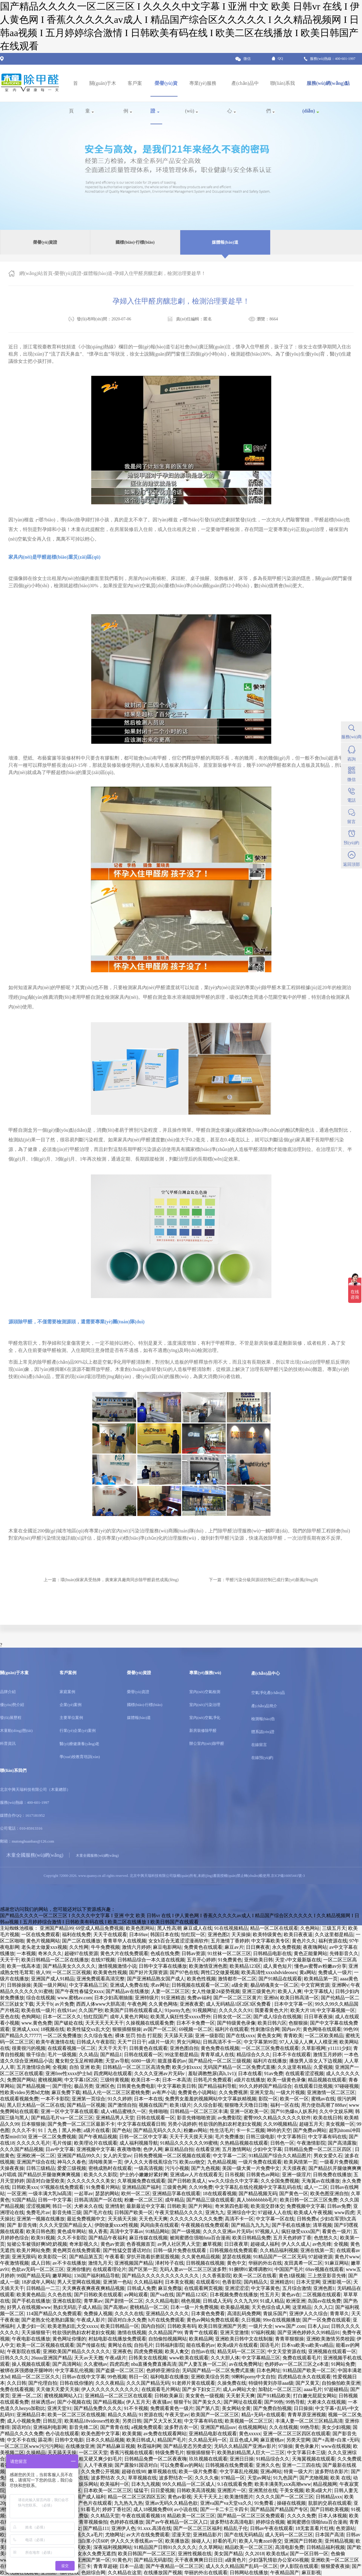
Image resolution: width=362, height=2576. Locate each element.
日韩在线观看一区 (143, 2054)
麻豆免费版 (170, 2288)
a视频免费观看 (146, 2427)
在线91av (66, 2010)
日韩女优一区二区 (232, 2016)
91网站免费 (343, 2364)
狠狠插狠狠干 (200, 2452)
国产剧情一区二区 (124, 2300)
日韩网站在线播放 (249, 2572)
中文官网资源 (315, 1985)
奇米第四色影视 (232, 2206)
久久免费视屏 (233, 2092)
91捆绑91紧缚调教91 (250, 2269)
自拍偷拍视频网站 (167, 2338)
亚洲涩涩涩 (237, 2288)
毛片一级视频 (62, 2054)
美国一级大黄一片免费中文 (251, 2168)
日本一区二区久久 (62, 2016)
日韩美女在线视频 (147, 2357)
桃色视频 (190, 2300)
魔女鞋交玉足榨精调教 (79, 2060)
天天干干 (9, 1959)
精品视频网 (325, 2484)
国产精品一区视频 (86, 2105)
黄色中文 (236, 2263)
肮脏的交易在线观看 (329, 2503)
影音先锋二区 (83, 2427)
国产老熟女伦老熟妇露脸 (47, 2319)
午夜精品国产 (284, 2572)
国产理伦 (62, 2086)
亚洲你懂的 (79, 2269)
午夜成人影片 (90, 2319)
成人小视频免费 (24, 2420)
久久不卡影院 (71, 2237)
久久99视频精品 (280, 2124)
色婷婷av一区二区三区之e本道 (297, 2364)
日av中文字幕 (59, 2149)
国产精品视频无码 (258, 2193)
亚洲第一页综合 (88, 2098)
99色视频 (117, 2376)
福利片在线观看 (232, 2029)
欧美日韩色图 (40, 2231)
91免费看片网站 (103, 2187)
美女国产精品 (228, 2553)
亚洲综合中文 (241, 2212)
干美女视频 (292, 2490)
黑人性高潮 (169, 1928)
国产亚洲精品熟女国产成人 (156, 1978)
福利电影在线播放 (169, 2376)
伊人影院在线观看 (299, 2566)
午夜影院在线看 (24, 2351)
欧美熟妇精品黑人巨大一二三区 (251, 2452)
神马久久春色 (71, 2161)
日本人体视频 (332, 2515)
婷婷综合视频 (270, 2522)
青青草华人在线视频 (124, 1940)
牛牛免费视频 (105, 1947)
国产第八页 (208, 2408)
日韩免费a (307, 2218)
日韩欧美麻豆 (168, 2395)
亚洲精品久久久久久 (167, 2313)
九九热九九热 (128, 2503)
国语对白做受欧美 (45, 2180)
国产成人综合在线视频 (277, 2016)
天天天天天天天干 (104, 2022)
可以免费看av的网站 (181, 2465)
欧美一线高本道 (24, 1966)
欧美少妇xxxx (186, 2067)
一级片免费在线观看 (260, 2161)
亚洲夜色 (122, 2351)
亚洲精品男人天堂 (115, 2117)
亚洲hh (271, 1997)
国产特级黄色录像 (236, 2022)
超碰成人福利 (264, 2244)
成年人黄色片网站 (129, 2016)
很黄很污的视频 (28, 2048)
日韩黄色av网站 (263, 2174)
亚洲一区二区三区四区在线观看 (296, 2433)
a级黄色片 (235, 2559)
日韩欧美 (176, 2206)
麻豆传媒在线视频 (148, 2237)
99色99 (350, 2029)
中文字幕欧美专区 (270, 1940)
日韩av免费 (339, 2206)
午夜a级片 (115, 2357)
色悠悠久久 (326, 2237)
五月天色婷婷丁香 (292, 2237)
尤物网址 (114, 2534)
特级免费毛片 (169, 2452)
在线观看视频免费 (19, 2098)
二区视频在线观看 (321, 2294)
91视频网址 (205, 2010)
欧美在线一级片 (38, 2010)
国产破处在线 (68, 2022)
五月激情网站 (236, 2149)
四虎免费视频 (148, 2351)
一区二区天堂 (93, 2452)
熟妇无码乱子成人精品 (77, 2307)
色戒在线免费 (164, 1953)
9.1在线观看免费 (234, 2484)
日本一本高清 (176, 2079)
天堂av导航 (117, 2060)
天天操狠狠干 (35, 2332)
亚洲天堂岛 (262, 2092)
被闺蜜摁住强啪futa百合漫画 (200, 2237)
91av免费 (273, 2073)
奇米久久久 (50, 1953)
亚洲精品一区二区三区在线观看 (118, 2395)
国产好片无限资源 (148, 1972)
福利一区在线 (284, 2105)
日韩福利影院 (169, 2345)
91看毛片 (90, 2509)
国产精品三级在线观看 (210, 2199)
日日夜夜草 (236, 2244)
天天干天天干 (112, 2048)
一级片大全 (261, 2326)
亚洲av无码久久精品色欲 (171, 2503)
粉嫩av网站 (195, 2130)
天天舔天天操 (62, 2452)
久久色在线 (60, 2294)
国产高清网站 (66, 2364)
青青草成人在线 (217, 2054)
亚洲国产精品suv (218, 2427)
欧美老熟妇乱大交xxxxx (73, 2326)
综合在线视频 (40, 1997)
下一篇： (264, 1580)
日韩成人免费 (141, 2288)
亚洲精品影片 (207, 2534)
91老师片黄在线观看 (193, 2383)
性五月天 (269, 2294)
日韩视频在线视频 (205, 2263)
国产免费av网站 (309, 2130)
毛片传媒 (62, 2143)
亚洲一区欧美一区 (249, 2111)
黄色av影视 (179, 2496)
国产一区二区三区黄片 (237, 1997)
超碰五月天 (311, 2124)
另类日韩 (131, 2420)
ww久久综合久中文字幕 (233, 2180)
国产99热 (273, 2402)
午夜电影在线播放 (31, 2338)
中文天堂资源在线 (287, 2351)
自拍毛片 (143, 2345)
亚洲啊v (340, 1985)
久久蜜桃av (95, 2364)
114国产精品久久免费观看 (53, 2313)
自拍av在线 (203, 2351)
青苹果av (93, 2300)
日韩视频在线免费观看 (233, 2250)
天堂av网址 (259, 2477)
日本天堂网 (308, 2281)
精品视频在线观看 (327, 2079)
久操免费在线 (231, 2383)
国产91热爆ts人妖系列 (294, 2111)
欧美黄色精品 (31, 2294)
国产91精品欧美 (274, 2395)
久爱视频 (323, 2067)
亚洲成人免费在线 (129, 1985)
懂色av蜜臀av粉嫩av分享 (320, 1966)
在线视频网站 (252, 2427)
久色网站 (310, 1928)
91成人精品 (272, 2300)
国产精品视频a (108, 2402)
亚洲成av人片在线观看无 (196, 2174)
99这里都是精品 (181, 2054)
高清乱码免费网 (244, 2313)
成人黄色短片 (277, 1966)
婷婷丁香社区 (116, 2509)
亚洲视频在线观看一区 (332, 2351)
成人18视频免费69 (152, 2509)
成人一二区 (316, 2187)
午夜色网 (137, 2004)
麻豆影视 (311, 2572)
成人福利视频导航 (138, 2143)
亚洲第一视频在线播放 (41, 2218)
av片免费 (64, 2004)
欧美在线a (277, 2553)
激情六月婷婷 (136, 1947)
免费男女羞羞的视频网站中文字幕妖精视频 (210, 2098)
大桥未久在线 (88, 2206)
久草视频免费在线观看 (141, 2180)
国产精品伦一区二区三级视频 (219, 2060)
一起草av (83, 2193)
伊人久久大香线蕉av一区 (136, 2541)
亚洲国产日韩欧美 (303, 2541)
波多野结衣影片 (331, 2471)
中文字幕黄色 (265, 2288)
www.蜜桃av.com (74, 1997)
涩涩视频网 (38, 2206)
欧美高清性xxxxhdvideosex (269, 1972)
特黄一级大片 (298, 2471)
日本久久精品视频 (105, 2439)
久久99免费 (201, 2187)
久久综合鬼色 (98, 2035)
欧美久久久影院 (100, 2174)
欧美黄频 (131, 2433)
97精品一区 (233, 2477)
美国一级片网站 (50, 1985)
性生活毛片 (222, 2130)
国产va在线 (162, 2294)
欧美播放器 (177, 2541)
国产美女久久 (207, 2402)
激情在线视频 (131, 2332)
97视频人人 (267, 2231)
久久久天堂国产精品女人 (65, 2225)
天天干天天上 (207, 2496)
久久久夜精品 (109, 2383)
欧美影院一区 (52, 2256)
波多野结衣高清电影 (231, 2522)
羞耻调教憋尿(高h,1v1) (212, 2073)
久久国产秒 (91, 2010)
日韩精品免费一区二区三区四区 (318, 2149)
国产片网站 (200, 2206)
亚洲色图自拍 (184, 2048)
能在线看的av (200, 2345)
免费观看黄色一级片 (171, 2408)
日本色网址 (268, 2370)
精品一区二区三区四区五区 (137, 2496)
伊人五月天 (138, 2402)
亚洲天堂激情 (234, 2332)
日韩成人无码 (217, 2300)
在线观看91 (208, 2281)
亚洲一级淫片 (296, 2174)
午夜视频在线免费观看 (205, 2225)
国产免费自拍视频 (272, 2408)
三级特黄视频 (114, 2079)
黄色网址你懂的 (69, 2338)
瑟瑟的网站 (107, 2193)
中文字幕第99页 (260, 2041)
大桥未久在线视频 (326, 2402)
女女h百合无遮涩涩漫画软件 (178, 1940)
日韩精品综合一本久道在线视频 (151, 1959)
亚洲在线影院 (66, 2300)
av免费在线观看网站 (165, 2433)
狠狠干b (182, 2402)
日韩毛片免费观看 (212, 2079)
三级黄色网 (174, 2187)
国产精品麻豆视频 (116, 2446)
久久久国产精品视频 (21, 2149)
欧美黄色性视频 (110, 1972)
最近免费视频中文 (86, 2218)
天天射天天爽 (240, 2395)
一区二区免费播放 (62, 2035)
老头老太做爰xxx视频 (44, 1947)
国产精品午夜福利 (107, 2237)
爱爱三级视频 (71, 2168)
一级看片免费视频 (339, 2161)
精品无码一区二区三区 (241, 2351)
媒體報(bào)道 (98, 273)
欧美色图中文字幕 (100, 2433)
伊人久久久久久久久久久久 (110, 2389)
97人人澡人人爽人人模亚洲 (308, 2041)
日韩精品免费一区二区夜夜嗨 (155, 2458)
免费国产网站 (21, 2079)
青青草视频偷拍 (91, 2522)
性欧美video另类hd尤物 (24, 2092)
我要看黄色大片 (271, 2010)
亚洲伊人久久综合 (308, 2313)
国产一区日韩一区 (309, 2553)
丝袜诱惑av (43, 2402)
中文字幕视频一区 (336, 2010)
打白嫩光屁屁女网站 (314, 2395)
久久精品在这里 (124, 2572)
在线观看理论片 (109, 2269)
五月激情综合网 (33, 2067)
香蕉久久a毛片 (87, 2534)
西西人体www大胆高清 (100, 2004)
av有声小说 (164, 2092)
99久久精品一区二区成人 (188, 2484)
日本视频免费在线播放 (234, 2294)
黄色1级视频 (292, 2275)
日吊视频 (234, 2174)
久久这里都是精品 (334, 1934)
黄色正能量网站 (310, 1953)
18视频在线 (52, 2029)
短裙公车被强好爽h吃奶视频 (37, 2244)
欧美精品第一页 (321, 1978)
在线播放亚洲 (80, 2446)
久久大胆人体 (225, 2357)
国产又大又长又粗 (163, 2420)
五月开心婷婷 (201, 1959)
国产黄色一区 (293, 2193)
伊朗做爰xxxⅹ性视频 (116, 2225)
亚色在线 (9, 2016)
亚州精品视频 (339, 2541)
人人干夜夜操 (98, 2465)
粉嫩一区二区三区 (143, 2199)
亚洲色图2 (218, 1934)
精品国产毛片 (171, 2439)
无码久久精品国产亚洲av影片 (245, 2446)
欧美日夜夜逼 (298, 1934)
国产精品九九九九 (250, 2225)
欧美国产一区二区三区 (215, 2414)
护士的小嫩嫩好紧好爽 (144, 2174)
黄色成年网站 (71, 2231)
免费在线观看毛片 (302, 2357)
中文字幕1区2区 (81, 2079)
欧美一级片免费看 (198, 2471)
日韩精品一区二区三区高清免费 (136, 2067)
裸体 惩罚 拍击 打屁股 (138, 2035)
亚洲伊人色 (123, 2528)
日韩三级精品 (40, 2168)
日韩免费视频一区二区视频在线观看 (172, 2155)
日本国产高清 (329, 2534)
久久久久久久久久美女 (91, 2180)
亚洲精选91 (282, 2281)
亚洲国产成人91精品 (52, 1978)
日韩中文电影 (69, 2439)
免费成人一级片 (335, 1972)
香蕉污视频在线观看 (131, 2452)
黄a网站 (307, 1972)
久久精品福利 (148, 2281)
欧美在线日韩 (327, 2117)
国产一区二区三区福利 (197, 2528)
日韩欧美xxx (25, 2187)
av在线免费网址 (245, 2364)
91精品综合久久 (272, 2458)
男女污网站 (189, 2041)
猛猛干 (141, 2490)
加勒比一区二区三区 (280, 2389)
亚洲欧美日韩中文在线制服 (244, 2338)
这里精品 (301, 2307)
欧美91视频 (43, 2237)
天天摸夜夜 (294, 2168)
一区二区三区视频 (71, 1972)
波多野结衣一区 (176, 2477)
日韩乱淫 (52, 2420)
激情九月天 (100, 2263)
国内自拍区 (153, 2326)
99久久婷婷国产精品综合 (265, 2086)
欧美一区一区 (294, 2098)
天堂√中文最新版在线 (298, 1959)
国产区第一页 (142, 2269)
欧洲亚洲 (295, 2300)
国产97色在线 (184, 1972)
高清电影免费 (289, 2547)
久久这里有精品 (294, 2067)
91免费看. (264, 2503)
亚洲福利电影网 (50, 2427)
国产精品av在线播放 (127, 1991)
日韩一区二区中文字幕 (143, 2136)
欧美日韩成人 (140, 2439)
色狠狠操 (298, 2022)
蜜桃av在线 (323, 2098)
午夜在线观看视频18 (143, 2515)
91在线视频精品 (231, 1928)
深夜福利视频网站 (112, 2547)
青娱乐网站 (86, 2484)
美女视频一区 (340, 2124)
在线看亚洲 (208, 2149)
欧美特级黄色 (267, 1934)
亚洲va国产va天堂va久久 (226, 2503)
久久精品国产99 (165, 2332)
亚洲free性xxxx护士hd (68, 2073)
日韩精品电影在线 (272, 1953)
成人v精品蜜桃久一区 (123, 2111)
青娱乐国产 (275, 2313)
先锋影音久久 (344, 1953)
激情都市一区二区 (237, 1978)
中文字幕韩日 (291, 2136)
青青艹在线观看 (201, 2332)
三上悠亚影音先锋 (327, 2275)
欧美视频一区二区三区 (249, 2420)
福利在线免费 (76, 1934)
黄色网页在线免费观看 (76, 2250)
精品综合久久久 (253, 2054)
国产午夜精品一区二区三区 (174, 2566)
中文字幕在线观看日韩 (141, 2124)
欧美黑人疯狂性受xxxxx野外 (180, 2016)
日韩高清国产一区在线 (98, 2199)
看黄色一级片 (336, 2231)
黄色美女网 (269, 2035)
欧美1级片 (180, 2105)
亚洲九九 (214, 2212)
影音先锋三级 (66, 2212)
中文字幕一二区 (229, 2155)
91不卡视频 (136, 2408)
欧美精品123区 (245, 1966)
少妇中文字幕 (267, 2149)
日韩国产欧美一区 (133, 2212)
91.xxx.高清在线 (154, 2528)
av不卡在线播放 (69, 2263)
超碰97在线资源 (81, 1953)
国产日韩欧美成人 (187, 2180)
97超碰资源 (320, 2256)
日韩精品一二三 (43, 2288)
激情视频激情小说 (117, 1966)
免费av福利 (199, 1997)
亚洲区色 (105, 2086)
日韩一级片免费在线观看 (180, 2250)
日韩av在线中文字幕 (83, 2376)
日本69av (138, 1934)
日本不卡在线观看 (291, 2054)
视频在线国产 (153, 2105)
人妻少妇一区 (31, 2326)
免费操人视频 (98, 2313)
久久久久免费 (301, 2515)
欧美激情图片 (238, 2496)
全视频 (59, 2067)
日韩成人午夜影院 (95, 2041)
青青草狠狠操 (289, 2338)
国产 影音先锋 (22, 2225)
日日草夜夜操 (318, 2016)
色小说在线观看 (62, 2433)
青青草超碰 (105, 2566)
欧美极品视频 (235, 2307)
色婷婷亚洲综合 (163, 2370)
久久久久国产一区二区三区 (285, 2496)
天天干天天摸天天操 (191, 2136)
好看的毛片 (225, 2541)
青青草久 (339, 2313)
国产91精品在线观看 (280, 1978)
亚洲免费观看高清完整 (100, 1978)
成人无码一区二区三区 (289, 2534)
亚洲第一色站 (117, 2281)
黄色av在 (290, 2294)
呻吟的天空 (279, 2130)
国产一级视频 (186, 2231)
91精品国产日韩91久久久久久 (165, 2547)
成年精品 (174, 2199)
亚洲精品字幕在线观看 (176, 2193)
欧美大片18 (302, 2010)
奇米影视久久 (83, 2244)
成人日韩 (40, 2263)
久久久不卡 (24, 2130)
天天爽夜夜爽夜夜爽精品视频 (93, 2288)
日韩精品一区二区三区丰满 (199, 2111)
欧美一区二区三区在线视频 (76, 2414)
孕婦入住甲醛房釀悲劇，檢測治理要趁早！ (160, 273)
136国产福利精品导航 (97, 2275)
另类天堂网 (298, 2439)
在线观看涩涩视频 (304, 2073)
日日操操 (303, 2408)
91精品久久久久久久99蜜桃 (189, 2143)
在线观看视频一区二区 (72, 2048)
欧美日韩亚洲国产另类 (222, 2326)
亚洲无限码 (24, 2256)
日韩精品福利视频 (325, 2547)
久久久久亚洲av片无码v (160, 2073)
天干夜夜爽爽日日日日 (199, 2559)
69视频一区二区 (195, 2029)
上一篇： (111, 1580)
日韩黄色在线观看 (148, 2048)
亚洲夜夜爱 (192, 2004)
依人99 (43, 1972)
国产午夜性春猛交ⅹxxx (79, 1991)
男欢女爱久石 (328, 2155)
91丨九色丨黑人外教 (59, 2130)
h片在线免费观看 (166, 2319)
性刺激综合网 (265, 2029)
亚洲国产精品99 (56, 1928)
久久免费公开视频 (100, 2471)
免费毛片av (38, 2212)
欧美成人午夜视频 (313, 2212)
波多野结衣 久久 (108, 2477)
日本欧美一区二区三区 (108, 2490)
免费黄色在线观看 (203, 1947)
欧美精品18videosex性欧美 (92, 2420)
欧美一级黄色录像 (286, 2079)
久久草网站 (211, 2547)
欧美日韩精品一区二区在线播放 (55, 1959)
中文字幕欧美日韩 (176, 2086)
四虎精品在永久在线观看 (304, 2376)
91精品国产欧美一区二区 (309, 2370)
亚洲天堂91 (59, 2408)
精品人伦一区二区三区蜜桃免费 (116, 2092)
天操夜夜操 (12, 2168)
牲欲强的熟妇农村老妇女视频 (230, 2124)
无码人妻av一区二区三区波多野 (193, 2269)
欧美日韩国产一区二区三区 (147, 2553)
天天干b (44, 2004)
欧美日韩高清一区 (299, 1997)
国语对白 (21, 2427)
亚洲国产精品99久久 (79, 2155)
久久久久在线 (129, 2313)
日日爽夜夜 (258, 1947)
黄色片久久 (304, 1940)
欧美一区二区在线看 (255, 2275)
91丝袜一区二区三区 (229, 1953)
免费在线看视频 (17, 2389)
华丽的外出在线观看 (205, 2572)
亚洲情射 (114, 2206)
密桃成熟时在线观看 (110, 2168)
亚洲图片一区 (231, 2490)
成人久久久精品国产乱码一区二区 (242, 2566)
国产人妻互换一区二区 (202, 2364)
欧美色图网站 (140, 1928)
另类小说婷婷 (182, 2124)
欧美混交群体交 (267, 2206)
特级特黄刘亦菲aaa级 (271, 2383)
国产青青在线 (114, 2427)
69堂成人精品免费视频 (100, 1928)
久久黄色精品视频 (200, 2256)
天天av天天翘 (88, 2357)
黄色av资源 (112, 2244)
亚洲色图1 (324, 2288)
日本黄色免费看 (208, 2313)
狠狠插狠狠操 (126, 2029)
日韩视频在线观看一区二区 (200, 1985)
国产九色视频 (205, 2168)
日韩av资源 (193, 1953)
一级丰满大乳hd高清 (50, 2193)
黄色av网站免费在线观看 (213, 2319)
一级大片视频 (290, 2092)
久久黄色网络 (163, 2004)
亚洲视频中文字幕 (95, 2149)
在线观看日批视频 (313, 2086)
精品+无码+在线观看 (263, 2414)
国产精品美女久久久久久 (69, 1966)
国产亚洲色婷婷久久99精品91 (308, 2332)
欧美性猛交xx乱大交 (88, 2029)
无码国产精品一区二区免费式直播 (239, 2067)
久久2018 (254, 2553)
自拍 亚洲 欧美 (85, 2067)
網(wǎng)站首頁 (36, 273)
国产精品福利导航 (217, 2086)
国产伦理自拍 (42, 2383)
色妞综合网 (93, 2572)
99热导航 (295, 2402)
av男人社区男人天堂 (178, 2244)
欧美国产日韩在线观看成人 (133, 2010)
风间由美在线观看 (159, 2225)
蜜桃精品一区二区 (149, 2307)
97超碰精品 (336, 2389)
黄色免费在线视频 (220, 2048)
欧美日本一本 (145, 2079)
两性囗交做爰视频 (220, 1972)
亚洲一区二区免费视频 (52, 2136)
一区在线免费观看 (40, 1934)
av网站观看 (136, 2294)
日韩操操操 (19, 1985)
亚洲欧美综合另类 (210, 2376)
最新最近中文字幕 (145, 2206)
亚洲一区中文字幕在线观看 (69, 2111)
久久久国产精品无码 (148, 2383)
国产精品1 (111, 2054)
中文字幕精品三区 (88, 1985)
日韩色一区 (282, 2143)
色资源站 (345, 2528)
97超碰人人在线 (275, 2212)
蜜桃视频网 (50, 2079)
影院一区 (268, 2098)
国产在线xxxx (240, 2035)
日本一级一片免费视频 (194, 2307)
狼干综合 (35, 2054)
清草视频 (322, 2225)
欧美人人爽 (290, 1991)
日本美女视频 (179, 2281)
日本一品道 (131, 2566)
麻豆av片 (233, 1947)
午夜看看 (114, 2256)
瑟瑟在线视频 (236, 2256)
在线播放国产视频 (163, 2572)
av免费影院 (229, 2117)
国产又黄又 (307, 2383)
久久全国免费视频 (280, 2180)
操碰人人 (201, 2541)
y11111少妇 (339, 2048)
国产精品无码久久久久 (157, 2130)
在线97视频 (103, 1959)
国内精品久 (256, 2281)
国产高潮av (115, 2307)
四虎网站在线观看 (113, 2073)
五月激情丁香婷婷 (230, 1940)
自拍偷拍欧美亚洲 (341, 2383)
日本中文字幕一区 (293, 2004)
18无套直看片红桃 (314, 2528)
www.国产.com (290, 2326)
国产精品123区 (191, 2294)
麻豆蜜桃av (272, 2439)
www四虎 (344, 2212)
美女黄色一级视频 (204, 2395)
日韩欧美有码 (181, 2326)
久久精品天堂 (105, 2515)
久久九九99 (246, 2300)
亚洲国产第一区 (93, 2559)
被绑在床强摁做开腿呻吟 (26, 2370)
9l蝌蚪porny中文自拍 (254, 2376)
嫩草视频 (212, 2244)
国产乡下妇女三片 (201, 2389)
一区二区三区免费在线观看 (270, 2048)
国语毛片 (269, 2345)
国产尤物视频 (313, 2477)
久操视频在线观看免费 (150, 2022)
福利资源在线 (332, 1940)
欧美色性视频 (201, 1978)
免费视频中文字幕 (305, 2206)
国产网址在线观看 (243, 2402)
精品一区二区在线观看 (274, 1928)
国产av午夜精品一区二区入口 (177, 2522)
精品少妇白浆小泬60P (85, 2541)
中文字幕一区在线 (275, 2218)
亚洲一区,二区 (27, 2395)
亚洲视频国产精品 (133, 2263)
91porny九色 (177, 2010)
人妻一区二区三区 (170, 1991)
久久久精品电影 (162, 2300)
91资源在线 (151, 2414)
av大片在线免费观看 (147, 2534)
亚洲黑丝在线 (263, 2490)
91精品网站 (157, 2231)
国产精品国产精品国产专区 (279, 2509)
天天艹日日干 (131, 2041)
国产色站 (121, 2130)
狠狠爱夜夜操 (335, 2566)
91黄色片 (122, 2559)
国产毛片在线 (97, 2212)
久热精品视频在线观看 (244, 2143)
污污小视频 (177, 2168)
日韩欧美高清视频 (196, 2490)
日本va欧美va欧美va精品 (307, 2345)
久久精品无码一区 (207, 2439)
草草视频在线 (142, 2477)
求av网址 (159, 1985)
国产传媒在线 (90, 2345)
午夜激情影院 (311, 2143)
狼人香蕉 (98, 2231)
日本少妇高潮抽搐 (113, 1997)
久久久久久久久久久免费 (196, 2218)
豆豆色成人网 (243, 2439)
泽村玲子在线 (169, 2263)
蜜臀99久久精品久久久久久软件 (277, 2117)
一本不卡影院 (55, 2098)
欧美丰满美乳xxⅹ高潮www (283, 2484)
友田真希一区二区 (303, 2263)
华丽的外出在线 (265, 2263)
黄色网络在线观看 (322, 2029)
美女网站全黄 (236, 2408)
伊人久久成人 (295, 2244)
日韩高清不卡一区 (222, 2041)
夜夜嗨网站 (315, 1947)
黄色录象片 (307, 2446)
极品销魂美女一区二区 (274, 1985)
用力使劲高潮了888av (324, 2105)
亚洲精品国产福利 (141, 2187)
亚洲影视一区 (336, 2281)
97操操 (285, 2446)
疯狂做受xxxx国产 (300, 2231)
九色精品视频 (221, 2161)
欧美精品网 (201, 2338)
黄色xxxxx (250, 2433)
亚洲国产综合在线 (36, 2161)
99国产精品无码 (33, 2275)
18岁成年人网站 (38, 2281)
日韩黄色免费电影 (136, 2086)
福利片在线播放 (270, 2060)
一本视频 (26, 1953)
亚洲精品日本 (31, 2414)
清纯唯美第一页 (105, 2161)
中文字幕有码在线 (327, 2136)
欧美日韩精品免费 (251, 2237)
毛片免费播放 (229, 2136)
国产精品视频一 (33, 2086)
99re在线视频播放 (281, 2319)
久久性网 (78, 1947)
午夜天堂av (177, 2414)
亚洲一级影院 (209, 2035)
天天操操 (241, 1934)
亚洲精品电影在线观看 (213, 2433)
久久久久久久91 (235, 2010)
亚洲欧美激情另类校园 (330, 2338)
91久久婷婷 (120, 2098)
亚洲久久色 (268, 2465)
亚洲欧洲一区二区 (36, 2155)
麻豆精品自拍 (179, 2149)
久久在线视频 (283, 2427)
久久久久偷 (207, 2477)
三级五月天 (334, 1928)
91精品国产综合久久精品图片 (280, 2155)
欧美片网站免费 (33, 2250)
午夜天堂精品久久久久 (179, 2212)
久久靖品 (88, 2054)
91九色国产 (285, 2477)
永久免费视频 (286, 1947)
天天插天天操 (122, 2218)
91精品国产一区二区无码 (279, 2256)
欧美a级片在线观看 (237, 2345)
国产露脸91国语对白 (136, 2465)
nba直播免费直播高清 (153, 2364)
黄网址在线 (120, 2345)
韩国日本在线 (164, 1934)
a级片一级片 (161, 2041)
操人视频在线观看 (31, 2364)
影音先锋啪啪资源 (196, 2117)
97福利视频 (263, 2332)
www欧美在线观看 (189, 2357)
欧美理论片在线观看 (95, 2143)
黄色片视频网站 (43, 1940)
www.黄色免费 (36, 2022)
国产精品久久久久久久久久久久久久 (161, 2275)
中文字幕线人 (318, 1991)
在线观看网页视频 (203, 2288)
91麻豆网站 (337, 2263)
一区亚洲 (16, 2193)
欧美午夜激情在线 (55, 2041)
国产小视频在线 (74, 2402)
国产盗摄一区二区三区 (120, 2370)
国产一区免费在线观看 (326, 2319)
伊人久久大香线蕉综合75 (150, 2161)
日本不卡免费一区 (195, 2022)
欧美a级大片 (319, 2490)
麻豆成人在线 (197, 1928)
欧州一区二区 (135, 2193)
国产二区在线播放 (81, 1940)
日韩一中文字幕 (55, 2199)
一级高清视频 (148, 2168)
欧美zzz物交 (192, 2161)
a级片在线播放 (249, 2079)
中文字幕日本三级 (306, 2452)
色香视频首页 (140, 2244)
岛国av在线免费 (324, 2300)
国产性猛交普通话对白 (127, 2250)
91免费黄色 (230, 1959)
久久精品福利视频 (279, 2250)
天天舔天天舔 (178, 2035)
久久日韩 (16, 2383)
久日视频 (251, 2319)
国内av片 (291, 2029)
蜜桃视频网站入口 (63, 2395)
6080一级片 (143, 2060)
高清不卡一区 (239, 2218)
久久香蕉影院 (216, 2275)
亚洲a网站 (271, 2471)
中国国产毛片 (288, 2269)
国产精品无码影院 (153, 2559)
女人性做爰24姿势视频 (216, 1991)
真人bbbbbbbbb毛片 (257, 2199)
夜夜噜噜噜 (129, 2149)
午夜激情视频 (14, 2263)
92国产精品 (24, 2199)
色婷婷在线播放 (127, 2522)
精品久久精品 (122, 2414)
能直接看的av (172, 2060)
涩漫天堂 (181, 2534)
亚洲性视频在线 (195, 2553)
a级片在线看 (97, 2130)
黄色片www (347, 2256)
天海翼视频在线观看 (313, 2458)
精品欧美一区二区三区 (191, 2515)
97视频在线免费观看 (62, 2187)
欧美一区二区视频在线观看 (45, 2345)
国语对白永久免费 (127, 2319)
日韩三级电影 (260, 2136)
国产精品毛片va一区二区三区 (62, 2117)
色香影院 (231, 2281)
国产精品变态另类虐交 (187, 2446)
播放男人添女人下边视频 (315, 2060)
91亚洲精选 (173, 1997)
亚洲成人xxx (25, 2029)
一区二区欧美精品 (324, 2035)
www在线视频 (336, 2446)
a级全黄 (240, 1985)
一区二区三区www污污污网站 (31, 2446)
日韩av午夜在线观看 (271, 2528)
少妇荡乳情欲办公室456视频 (279, 2559)
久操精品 (35, 2452)
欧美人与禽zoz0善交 (260, 2541)
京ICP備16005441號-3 (288, 1876)
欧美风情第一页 (300, 2161)
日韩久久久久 (14, 2357)
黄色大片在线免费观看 (124, 1953)
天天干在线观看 (110, 1934)
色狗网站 (31, 2016)
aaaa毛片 (313, 2389)
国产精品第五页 (86, 2256)
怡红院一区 (193, 1934)
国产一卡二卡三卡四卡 (224, 2509)
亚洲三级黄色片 (259, 1991)
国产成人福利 (90, 2496)
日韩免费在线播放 (332, 2174)
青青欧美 (293, 2035)
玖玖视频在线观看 (208, 2458)
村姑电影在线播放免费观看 (117, 2338)
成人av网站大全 (239, 2389)
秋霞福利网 (149, 2446)
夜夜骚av (161, 2402)
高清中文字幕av (126, 2231)
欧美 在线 (340, 2477)
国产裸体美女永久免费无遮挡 (84, 2553)
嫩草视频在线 (162, 2471)
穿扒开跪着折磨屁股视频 (152, 2256)
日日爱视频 (162, 2490)
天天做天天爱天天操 (57, 2389)
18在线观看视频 (220, 2193)
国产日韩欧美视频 (329, 2509)
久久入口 (323, 2307)
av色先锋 (321, 2244)
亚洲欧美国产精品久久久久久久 (76, 2351)
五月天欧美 (79, 2547)
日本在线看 (250, 2073)
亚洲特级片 (147, 1997)
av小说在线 (186, 2509)
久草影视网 (314, 2048)
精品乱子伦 (236, 2528)
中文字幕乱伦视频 (74, 2370)
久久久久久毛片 (33, 2143)
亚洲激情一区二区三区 (331, 2092)
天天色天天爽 (153, 2218)
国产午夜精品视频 (98, 2136)
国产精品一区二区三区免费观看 (251, 2515)
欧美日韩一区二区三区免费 (309, 2199)
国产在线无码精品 (243, 2534)
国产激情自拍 (122, 2105)
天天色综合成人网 (271, 2307)
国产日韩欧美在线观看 (98, 2294)
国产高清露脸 (342, 2143)
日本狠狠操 (33, 2124)
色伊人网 (152, 2149)
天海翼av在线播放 (321, 2180)
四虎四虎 (119, 2364)
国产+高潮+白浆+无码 (335, 2439)
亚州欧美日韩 (258, 1959)
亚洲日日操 (242, 2458)
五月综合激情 (296, 2288)
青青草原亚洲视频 (306, 2414)
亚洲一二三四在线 (301, 2465)
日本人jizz (318, 2326)
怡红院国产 (96, 2016)
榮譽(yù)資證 (68, 273)
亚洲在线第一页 (317, 2250)
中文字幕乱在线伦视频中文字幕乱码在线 (258, 2187)
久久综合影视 (207, 2105)
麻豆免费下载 (65, 2092)
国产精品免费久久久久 (98, 2408)
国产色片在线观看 (92, 2503)
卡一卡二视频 (250, 2130)
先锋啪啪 (158, 2111)
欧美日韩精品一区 (120, 2326)
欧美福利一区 (114, 2484)
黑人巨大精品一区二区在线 (36, 2105)
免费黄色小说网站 (197, 2092)
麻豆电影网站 (167, 1947)
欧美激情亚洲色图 (208, 1966)
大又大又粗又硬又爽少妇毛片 (91, 2458)
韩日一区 (62, 2206)
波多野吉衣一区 (181, 2427)
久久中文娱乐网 (336, 2111)
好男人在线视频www (29, 2307)
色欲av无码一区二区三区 (37, 2269)
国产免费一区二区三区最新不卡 (81, 2124)
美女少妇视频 (336, 2427)
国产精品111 (96, 2528)
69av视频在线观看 (324, 2269)
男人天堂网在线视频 (79, 2281)
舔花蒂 (45, 2439)
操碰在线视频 (291, 2503)
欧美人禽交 (177, 2351)
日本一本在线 (148, 2098)
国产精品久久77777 (20, 2035)
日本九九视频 (145, 2484)
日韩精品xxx (329, 2496)
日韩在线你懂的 (76, 2383)
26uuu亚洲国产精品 (51, 2357)
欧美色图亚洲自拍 (329, 2193)
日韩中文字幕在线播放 (163, 1966)
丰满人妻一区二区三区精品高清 (309, 2420)
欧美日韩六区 (272, 2022)
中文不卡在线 (21, 2439)
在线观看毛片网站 (160, 2389)
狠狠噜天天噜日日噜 (246, 2105)
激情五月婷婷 (327, 2054)
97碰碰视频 (347, 2086)
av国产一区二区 (160, 2029)
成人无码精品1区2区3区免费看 (239, 2004)
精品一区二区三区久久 (36, 2376)
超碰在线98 (134, 2471)
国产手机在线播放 (291, 2225)
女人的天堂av (117, 2155)
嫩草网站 (62, 2275)
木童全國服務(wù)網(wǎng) (34, 1855)
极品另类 (83, 2086)
